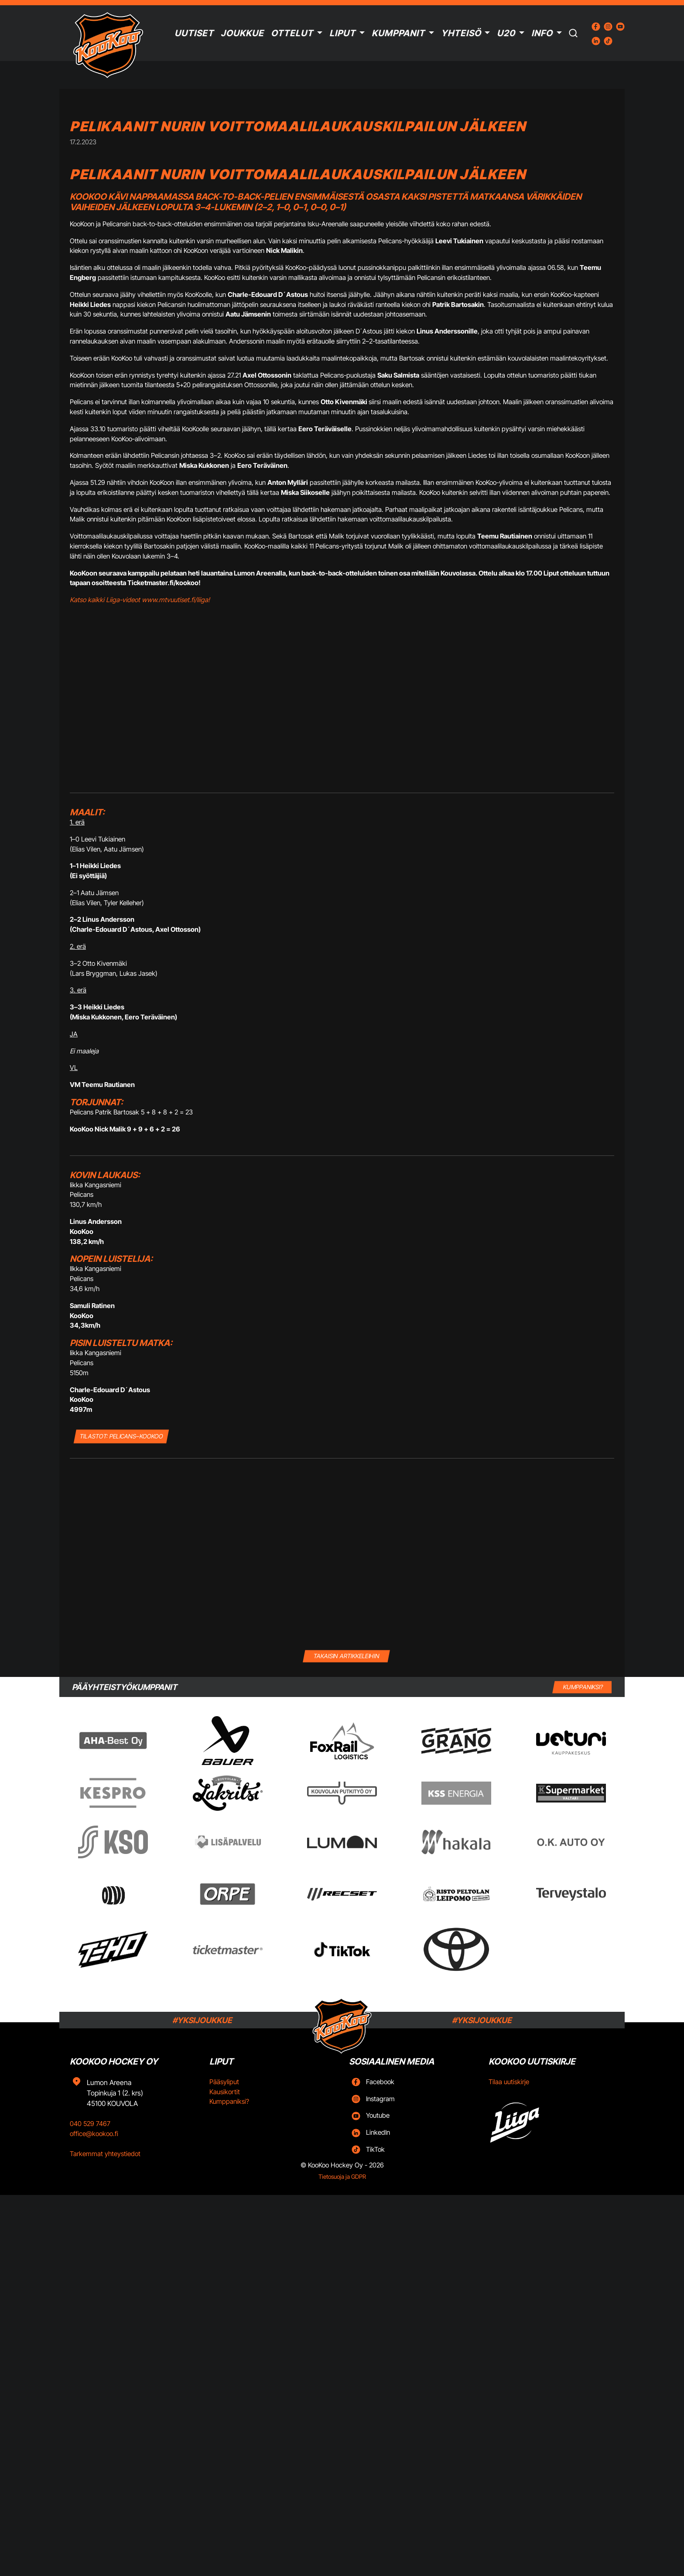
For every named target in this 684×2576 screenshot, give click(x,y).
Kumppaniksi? (229, 2101)
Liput (342, 33)
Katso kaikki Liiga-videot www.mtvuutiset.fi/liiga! (140, 600)
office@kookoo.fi (94, 2134)
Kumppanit (398, 33)
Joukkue (242, 33)
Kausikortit (224, 2092)
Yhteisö (461, 33)
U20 (506, 33)
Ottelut (292, 33)
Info (542, 33)
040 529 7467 (90, 2123)
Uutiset (194, 33)
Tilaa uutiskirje (509, 2082)
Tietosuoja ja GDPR (342, 2176)
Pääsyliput (224, 2082)
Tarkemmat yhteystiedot (105, 2154)
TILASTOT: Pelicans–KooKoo (121, 1436)
